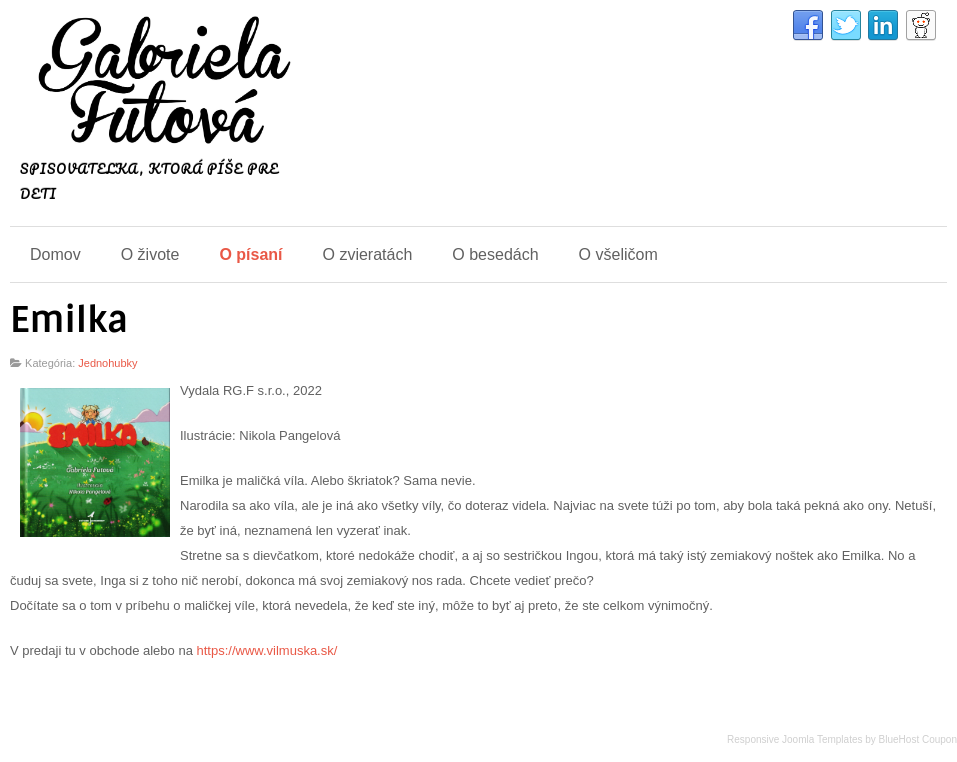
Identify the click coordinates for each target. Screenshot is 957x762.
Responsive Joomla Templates (794, 739)
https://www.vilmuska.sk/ (266, 650)
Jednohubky (107, 363)
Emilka (69, 320)
